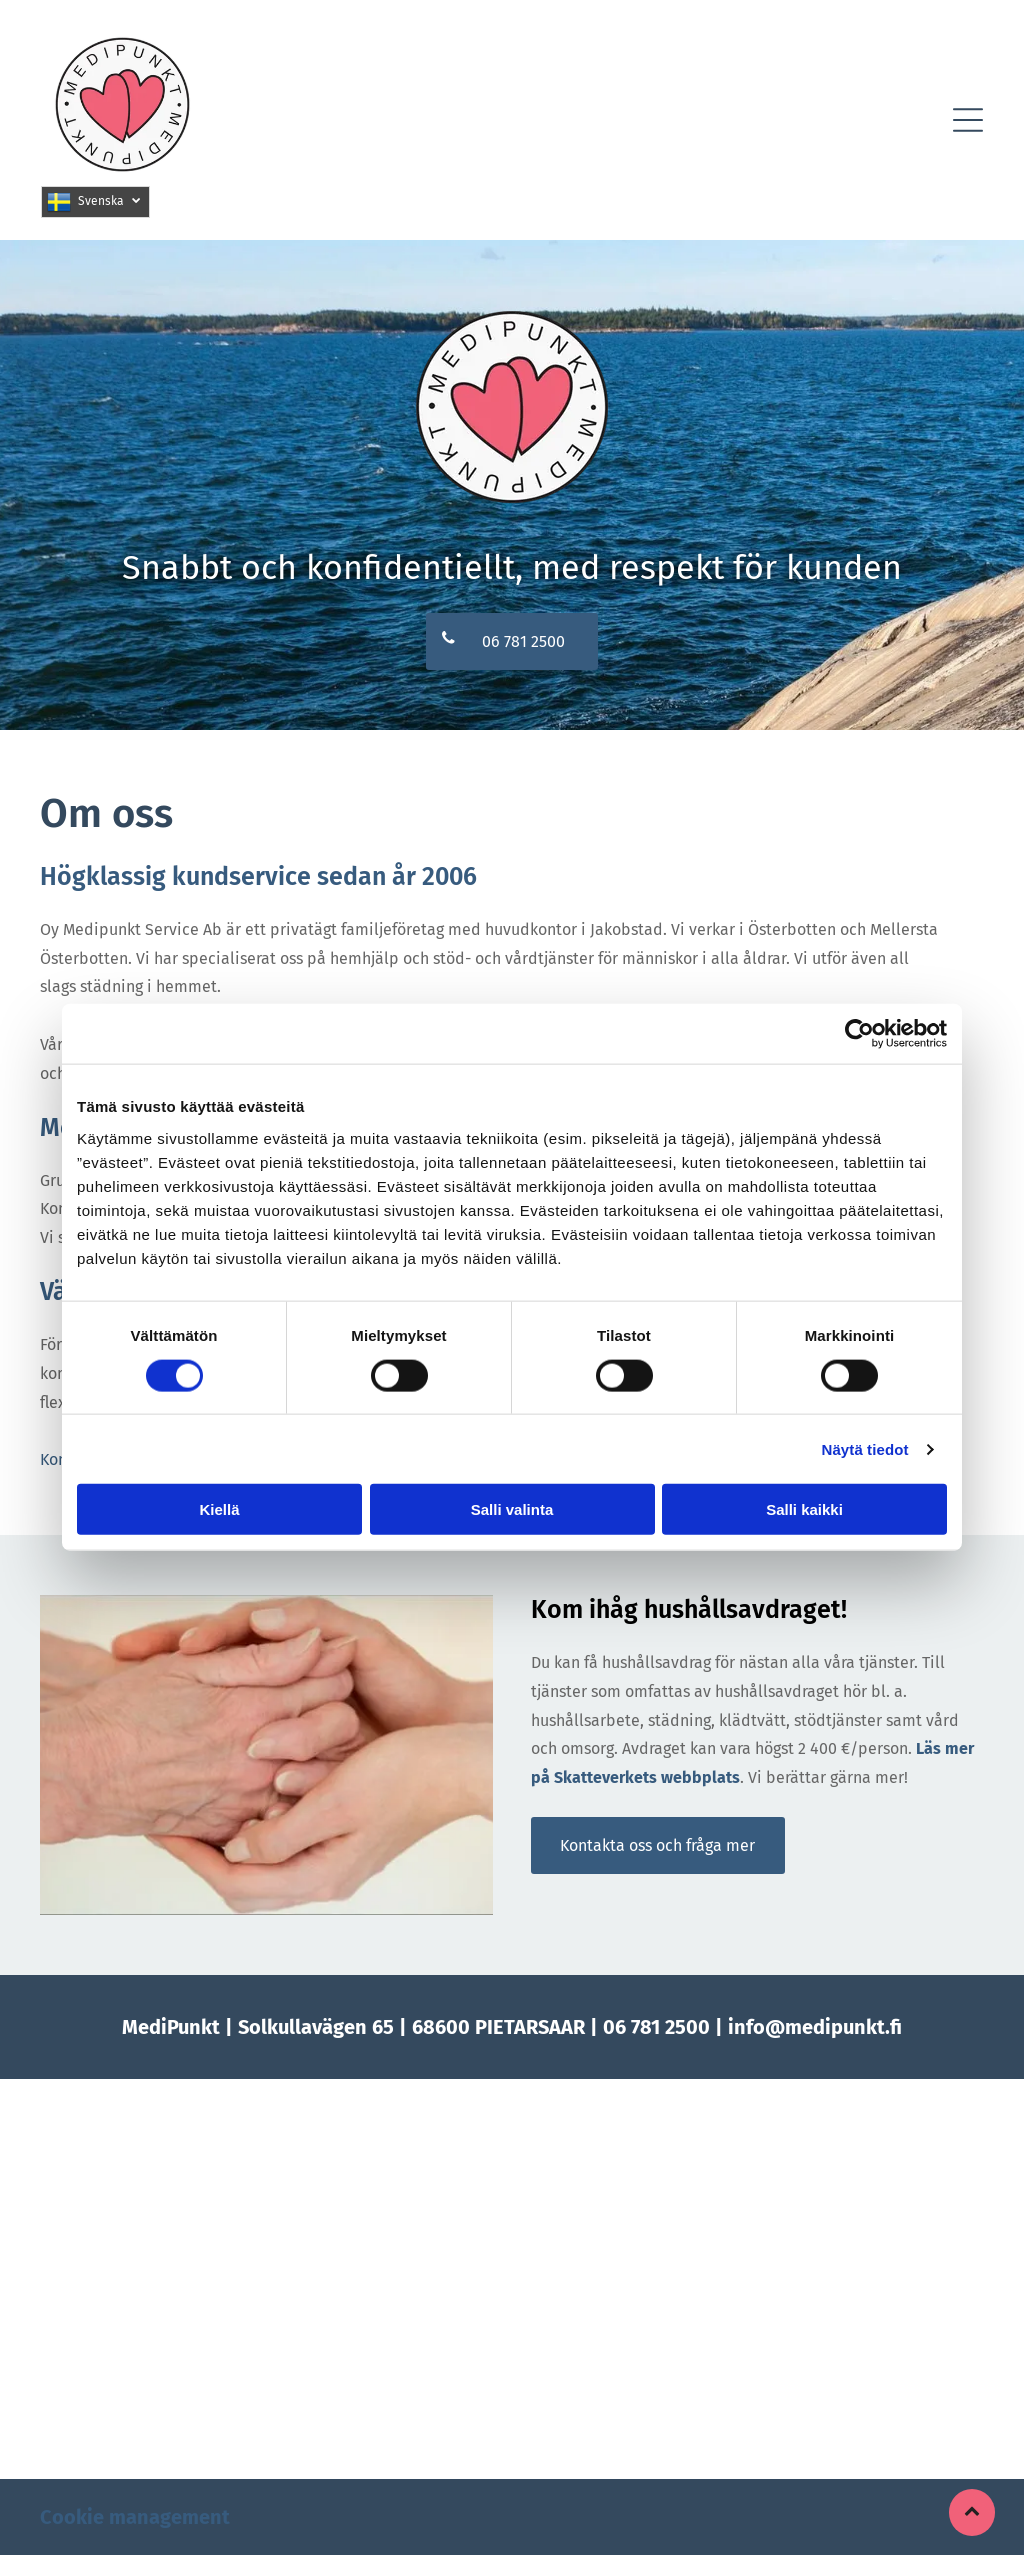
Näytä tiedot (865, 1448)
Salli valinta (512, 1509)
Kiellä (219, 1509)
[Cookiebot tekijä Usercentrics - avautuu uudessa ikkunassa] (859, 1034)
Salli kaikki (804, 1509)
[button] (968, 120)
